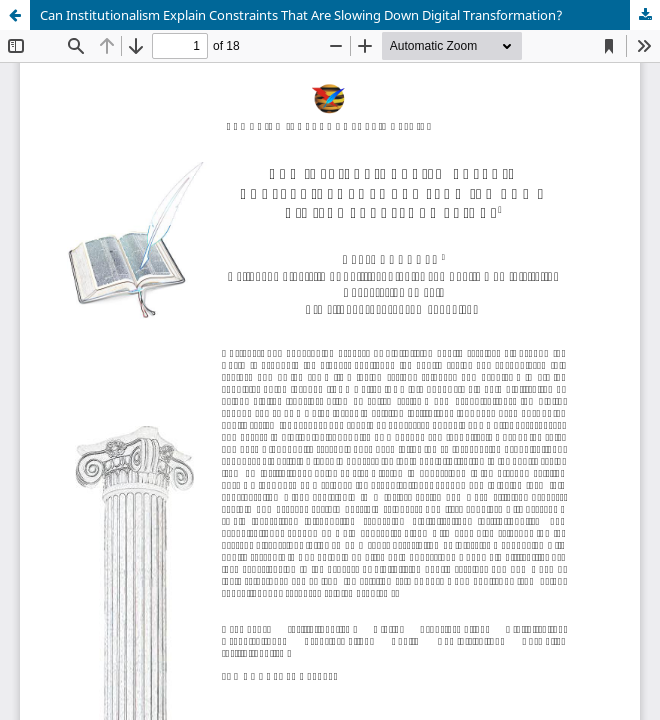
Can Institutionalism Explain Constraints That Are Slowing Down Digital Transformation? (301, 15)
